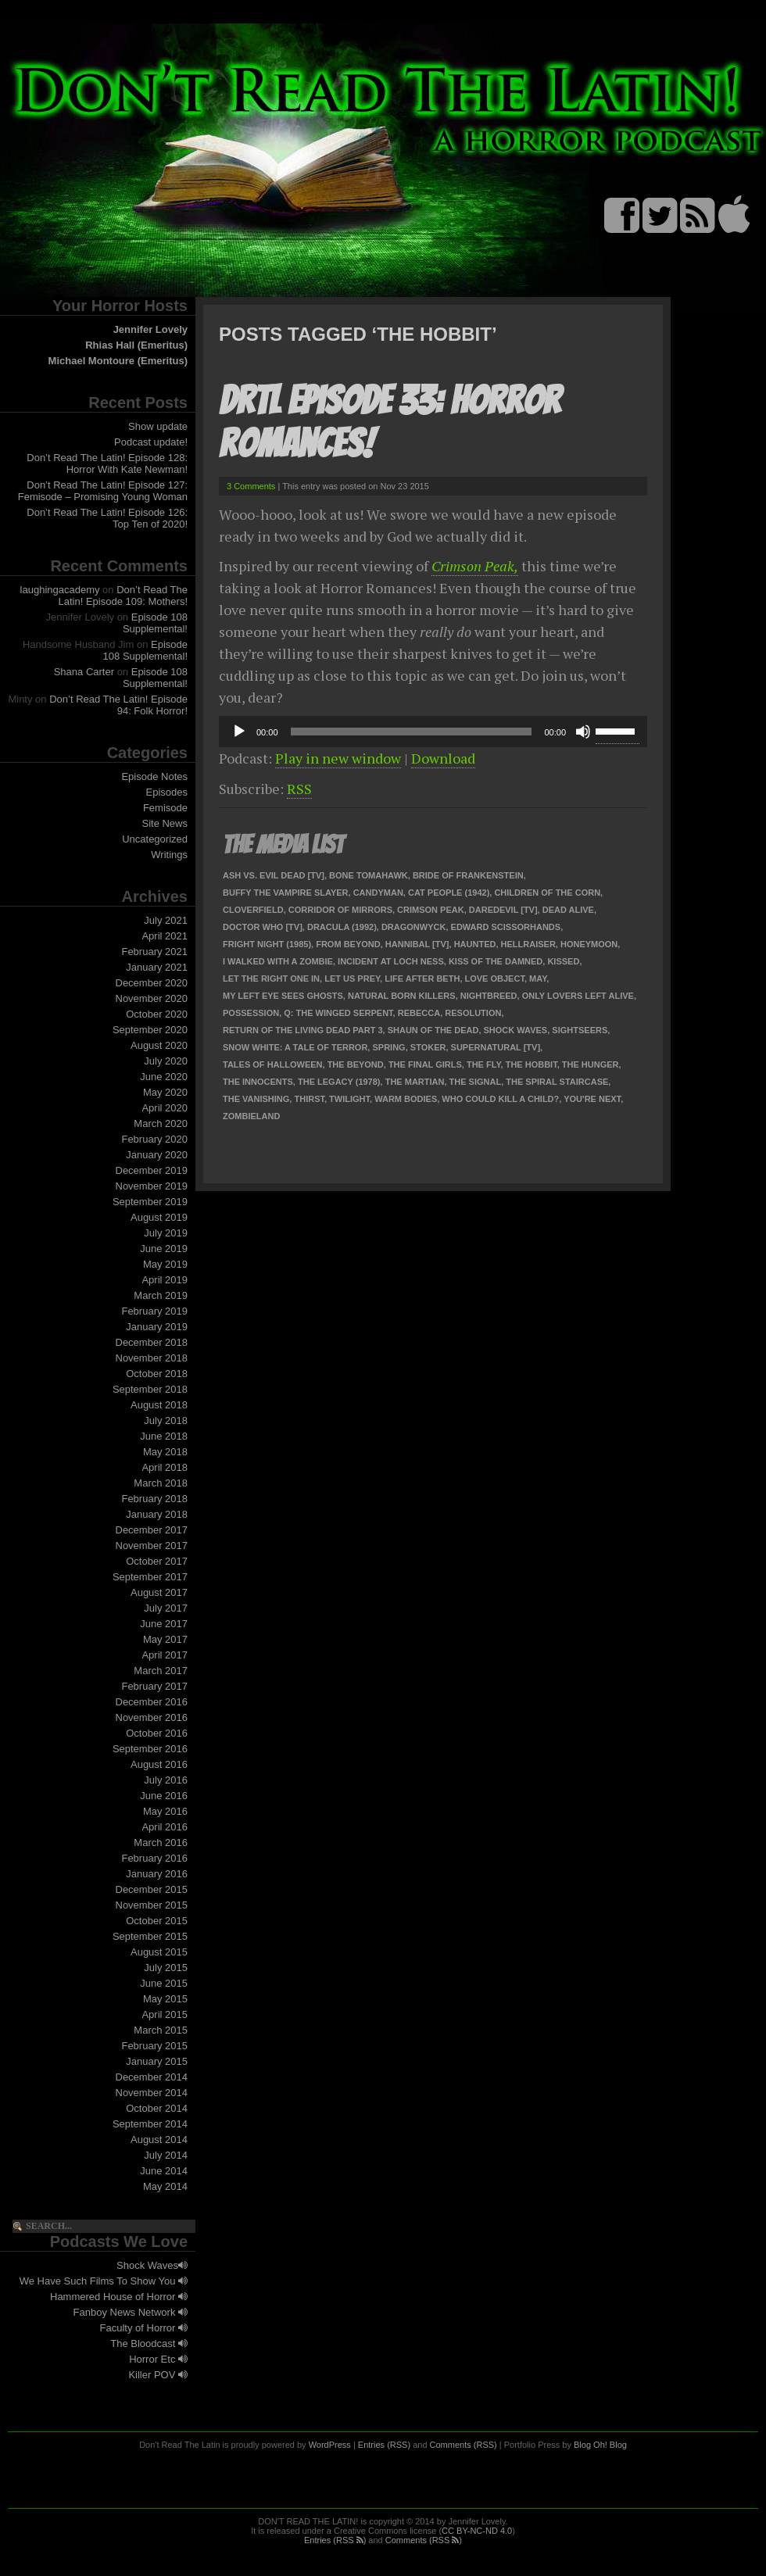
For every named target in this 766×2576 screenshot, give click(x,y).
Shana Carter (84, 672)
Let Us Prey (352, 978)
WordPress (330, 2444)
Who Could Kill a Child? (500, 1099)
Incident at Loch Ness (391, 961)
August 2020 (159, 1045)
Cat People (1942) (448, 892)
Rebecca (419, 1013)
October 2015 (157, 1921)
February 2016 (154, 1858)
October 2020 (157, 1014)
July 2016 (166, 1780)
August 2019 (159, 1217)
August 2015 (159, 1952)
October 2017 (157, 1561)
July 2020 (166, 1061)
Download (443, 758)
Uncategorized (155, 839)
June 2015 (164, 1983)
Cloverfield (253, 909)
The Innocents (258, 1081)
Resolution (473, 1013)
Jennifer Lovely (150, 329)
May (537, 978)
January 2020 (157, 1155)
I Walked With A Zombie (278, 961)
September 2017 (150, 1577)
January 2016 (157, 1874)
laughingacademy (60, 590)
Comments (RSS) (463, 2444)
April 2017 (164, 1655)
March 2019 (161, 1295)
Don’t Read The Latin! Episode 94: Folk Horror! (118, 705)
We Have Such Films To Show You (104, 2281)
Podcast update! (151, 442)
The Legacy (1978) (339, 1081)
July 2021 (166, 920)
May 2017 (165, 1639)
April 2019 (164, 1280)
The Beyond (356, 1064)
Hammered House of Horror (119, 2296)
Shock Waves (152, 2265)
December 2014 (152, 2077)
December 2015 (152, 1889)
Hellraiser (528, 944)
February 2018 (154, 1498)
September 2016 (150, 1749)
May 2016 (165, 1811)
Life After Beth (422, 978)
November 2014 (152, 2092)
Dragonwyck (413, 927)
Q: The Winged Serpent (338, 1013)
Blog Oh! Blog (600, 2444)
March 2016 (161, 1842)
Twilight (349, 1099)
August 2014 (159, 2139)
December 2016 (152, 1702)
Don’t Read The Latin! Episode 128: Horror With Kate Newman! (107, 463)
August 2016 (159, 1764)
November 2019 (152, 1186)
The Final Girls (425, 1064)
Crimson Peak (430, 909)
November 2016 (152, 1717)
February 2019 (154, 1311)
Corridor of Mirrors (340, 909)
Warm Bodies (405, 1099)
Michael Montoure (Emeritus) (118, 361)
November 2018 (152, 1358)
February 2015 (154, 2046)
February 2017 (154, 1686)
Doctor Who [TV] (262, 927)
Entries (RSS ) (335, 2540)
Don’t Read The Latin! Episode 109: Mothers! (123, 595)
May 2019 (165, 1264)
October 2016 (157, 1733)
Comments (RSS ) (423, 2540)
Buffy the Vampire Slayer (286, 892)
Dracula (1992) (342, 927)
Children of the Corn (547, 892)
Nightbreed (488, 995)
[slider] (411, 731)
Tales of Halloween (273, 1064)
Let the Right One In (271, 978)
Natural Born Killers (402, 995)
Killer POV (158, 2375)
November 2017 (152, 1545)
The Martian (415, 1081)
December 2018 (152, 1342)
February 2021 (154, 951)
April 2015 (164, 2014)
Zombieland (251, 1116)
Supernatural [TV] (495, 1047)
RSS (299, 788)
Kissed (563, 961)
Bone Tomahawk (368, 875)
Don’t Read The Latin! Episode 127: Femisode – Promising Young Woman (103, 491)
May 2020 (165, 1092)
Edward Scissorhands (506, 927)
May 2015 (165, 1999)
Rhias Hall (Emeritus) (136, 345)
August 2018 (159, 1405)
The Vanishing (256, 1099)
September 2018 (150, 1389)
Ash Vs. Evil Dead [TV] (273, 875)
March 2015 (161, 2030)
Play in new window (338, 758)
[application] (433, 731)
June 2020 (164, 1076)
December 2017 (152, 1530)
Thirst (309, 1099)
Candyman (378, 892)
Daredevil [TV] (503, 909)
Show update (158, 426)
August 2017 (159, 1592)
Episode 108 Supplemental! (155, 623)
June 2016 (164, 1795)
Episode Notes (154, 776)
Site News (164, 823)
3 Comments (251, 486)
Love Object (494, 978)
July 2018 (166, 1420)
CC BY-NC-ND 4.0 (477, 2530)
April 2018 (164, 1467)
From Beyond (348, 944)
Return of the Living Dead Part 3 (303, 1030)
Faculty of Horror (144, 2328)
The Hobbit (531, 1064)
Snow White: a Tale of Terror (295, 1047)
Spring (388, 1047)
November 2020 (152, 998)
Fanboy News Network (130, 2312)
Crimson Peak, (474, 565)
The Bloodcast (149, 2343)
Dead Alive (568, 909)
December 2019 (152, 1170)
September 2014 (150, 2124)
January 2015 (157, 2061)
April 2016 (164, 1827)
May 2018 (165, 1452)
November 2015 (152, 1905)
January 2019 (157, 1327)
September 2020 (150, 1030)
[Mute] (583, 731)
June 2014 (164, 2171)
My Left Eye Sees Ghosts (283, 995)
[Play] (239, 731)
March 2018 (161, 1483)
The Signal (475, 1081)
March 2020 (161, 1123)
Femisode (165, 808)
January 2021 (157, 967)
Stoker (428, 1047)
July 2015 (166, 1967)
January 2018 (157, 1514)
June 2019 (164, 1248)
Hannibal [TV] (417, 944)
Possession (251, 1013)
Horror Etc (158, 2359)
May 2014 (165, 2186)
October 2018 (157, 1373)
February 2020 (154, 1139)
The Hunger (590, 1064)
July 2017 (166, 1608)
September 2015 (150, 1936)
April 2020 (164, 1108)
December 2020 (152, 983)
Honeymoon (588, 944)
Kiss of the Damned (495, 961)
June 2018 (164, 1436)
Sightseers (579, 1030)
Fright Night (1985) (267, 944)
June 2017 (164, 1624)
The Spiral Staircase (557, 1081)
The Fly (484, 1064)
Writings (169, 854)
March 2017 (161, 1670)
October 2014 (157, 2108)
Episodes (167, 792)
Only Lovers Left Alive (578, 995)
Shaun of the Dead (433, 1030)
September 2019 (150, 1202)
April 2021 (164, 936)
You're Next (592, 1099)
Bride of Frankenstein (468, 875)
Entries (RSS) (384, 2444)
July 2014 (166, 2155)
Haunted (475, 944)
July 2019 (166, 1233)
